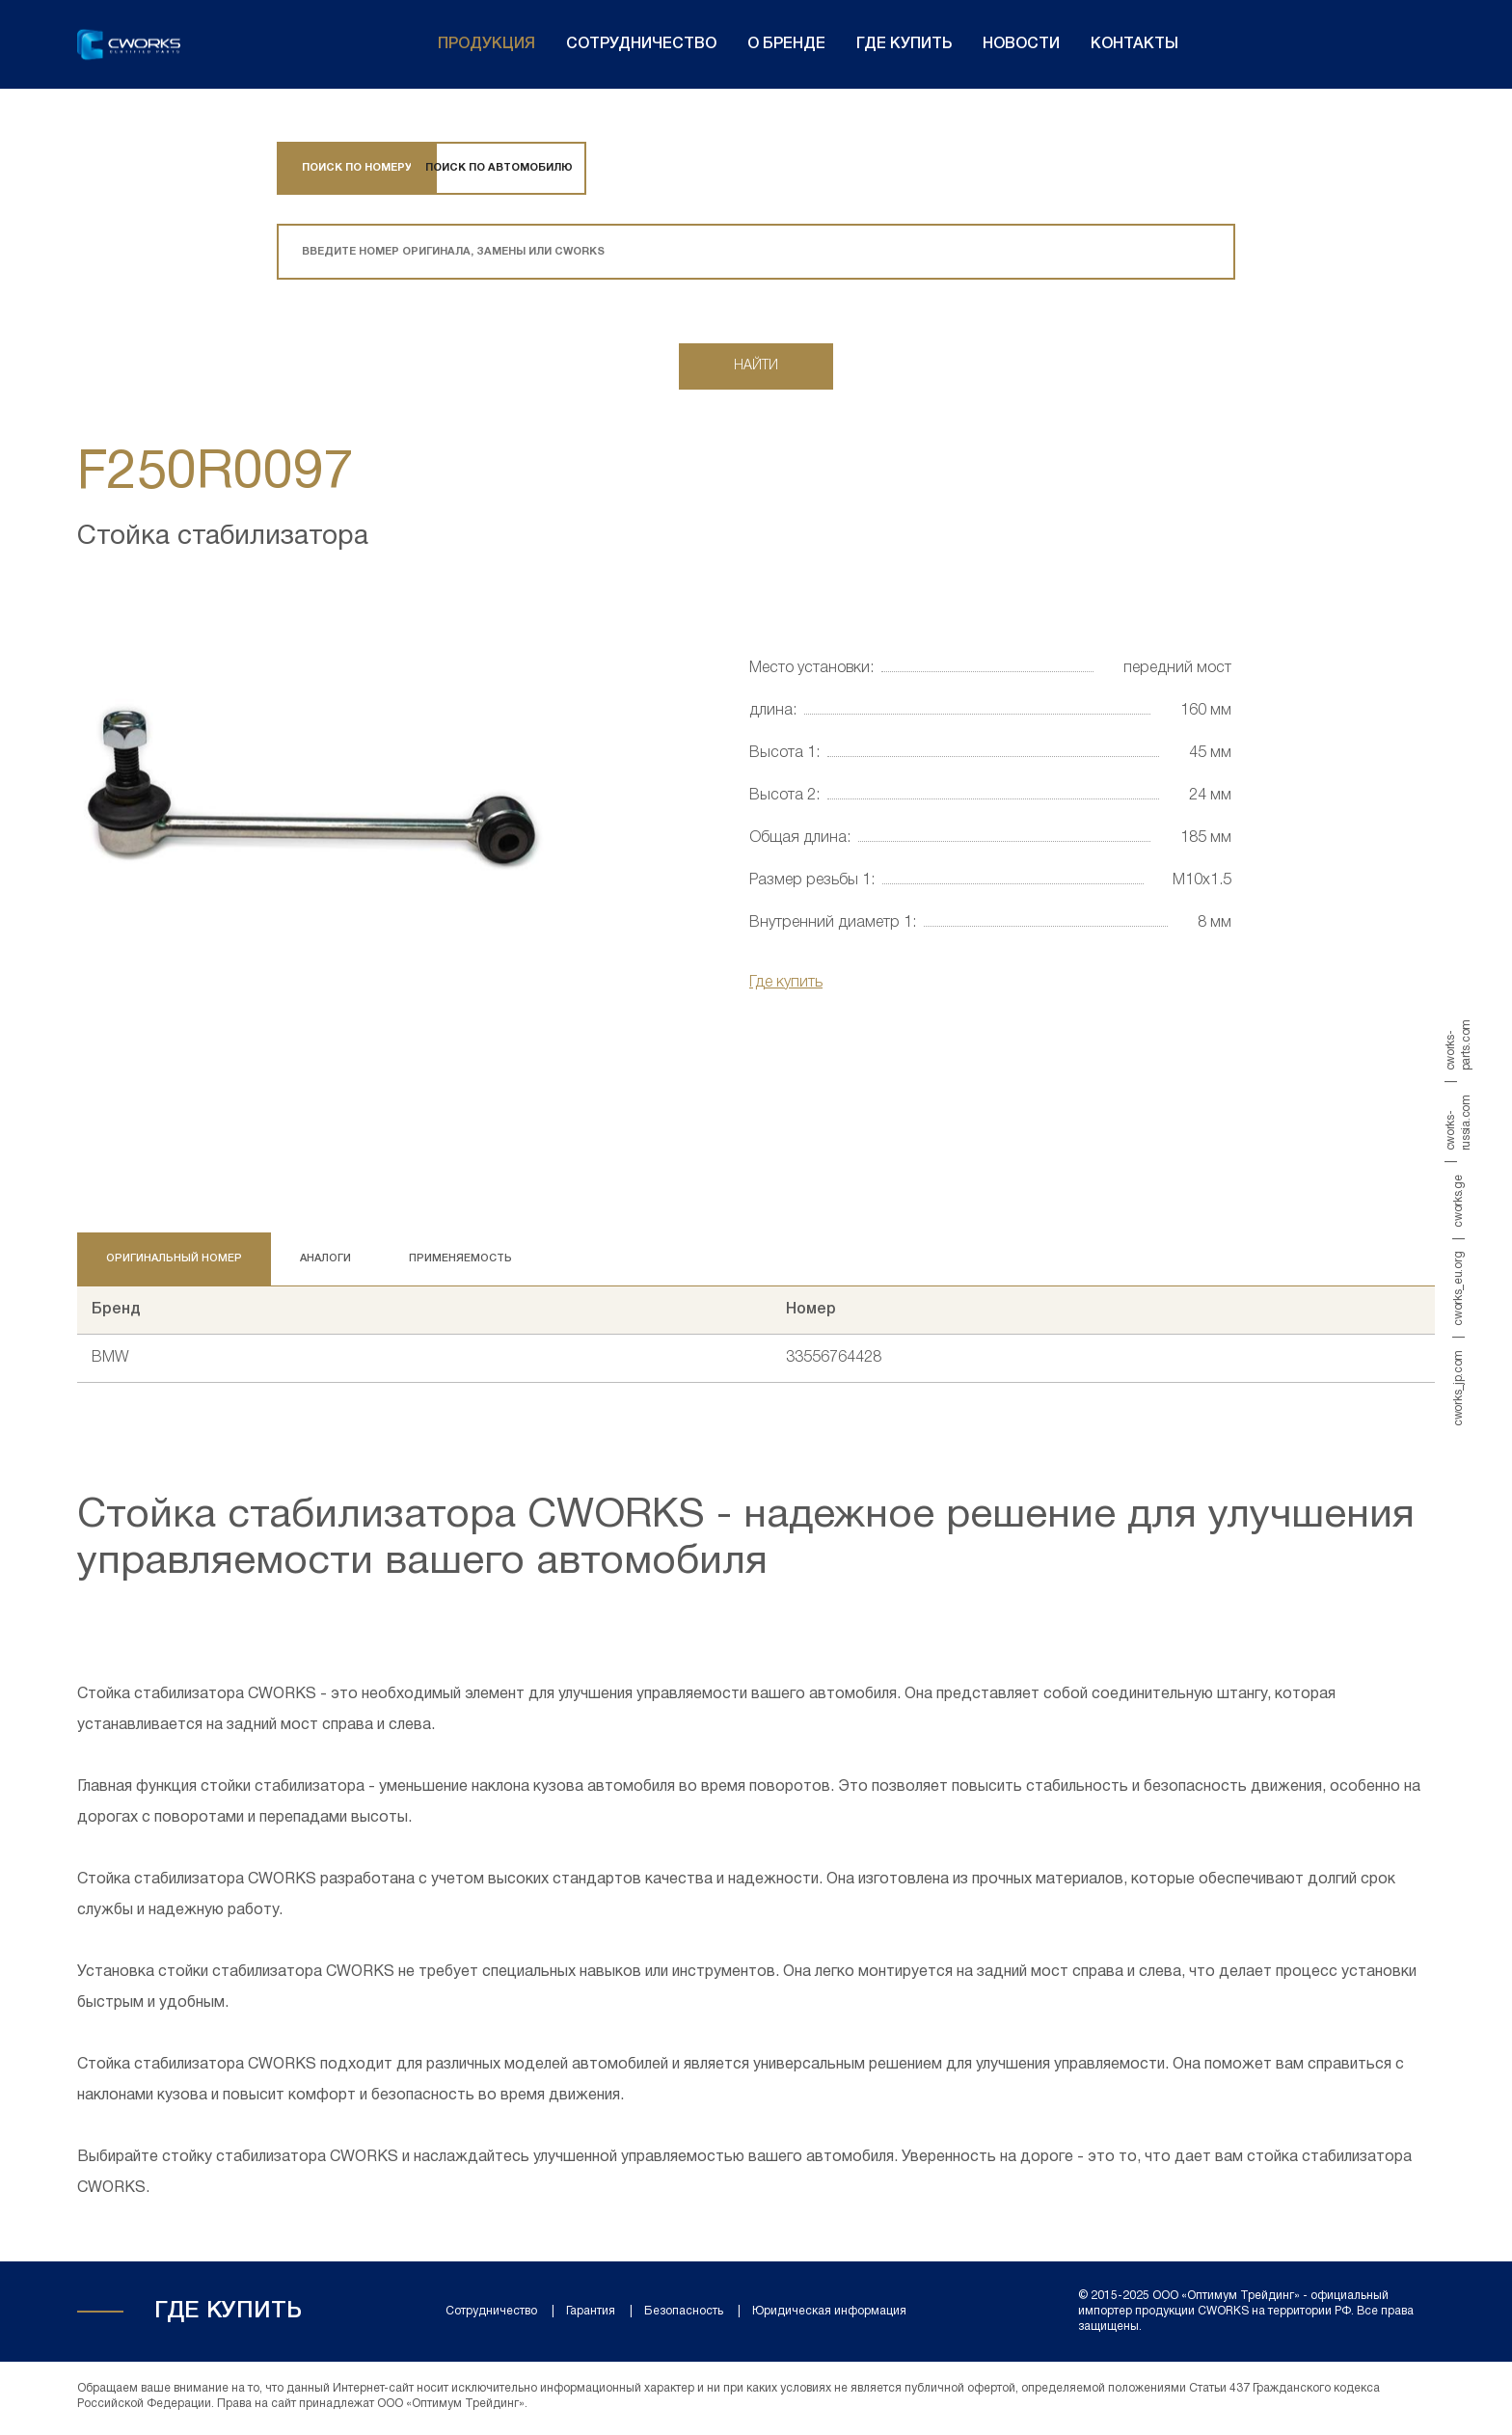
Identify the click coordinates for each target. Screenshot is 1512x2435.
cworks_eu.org (1458, 1288)
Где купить (904, 44)
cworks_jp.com (1458, 1387)
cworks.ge (1458, 1201)
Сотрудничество (641, 44)
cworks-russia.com (1458, 1122)
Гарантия (590, 2315)
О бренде (786, 44)
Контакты (1134, 44)
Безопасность (683, 2315)
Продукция (486, 44)
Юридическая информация (829, 2315)
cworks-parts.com (1458, 1044)
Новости (1021, 44)
